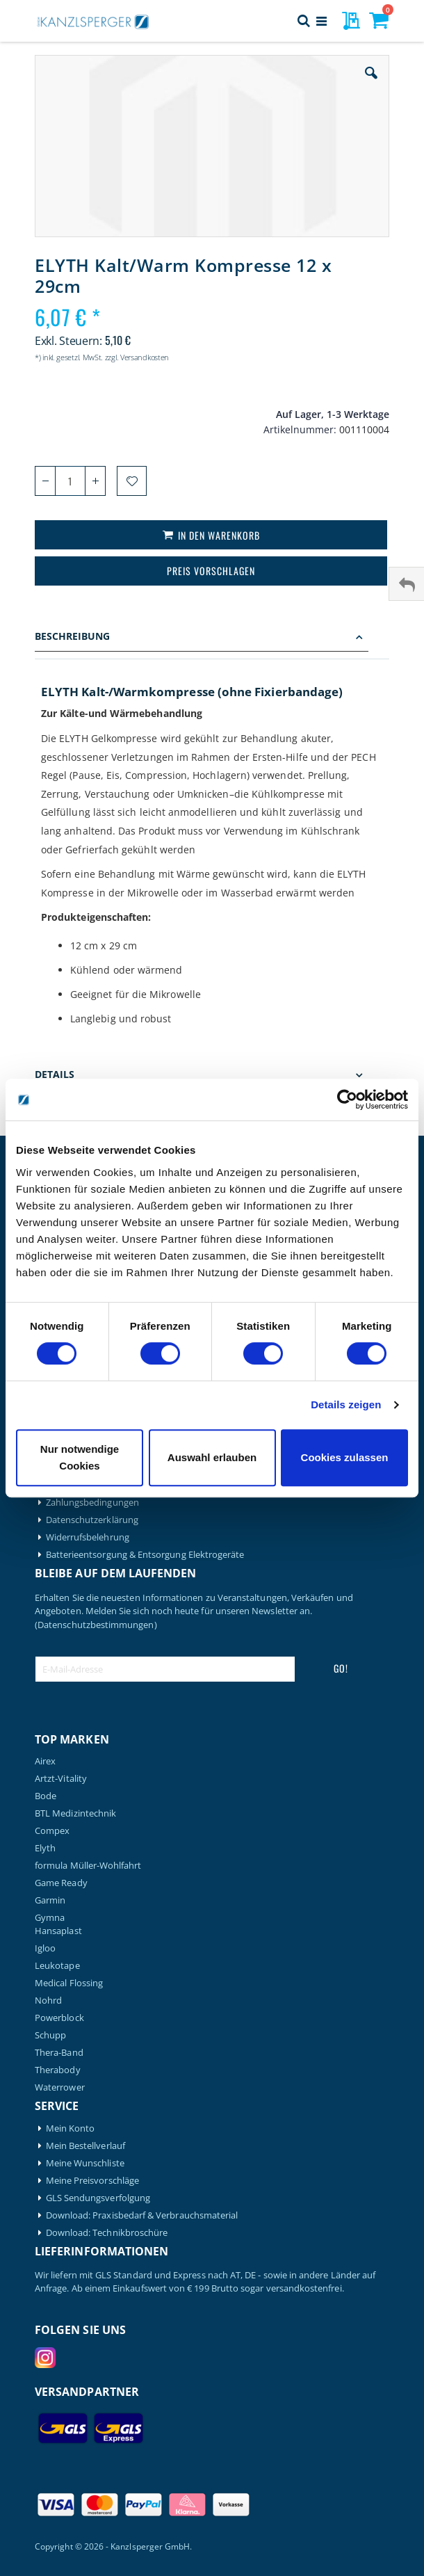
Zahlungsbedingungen (92, 1502)
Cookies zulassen (345, 1457)
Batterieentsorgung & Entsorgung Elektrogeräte (145, 1554)
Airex (45, 1761)
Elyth (45, 1848)
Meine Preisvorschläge (92, 2180)
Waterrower (60, 2087)
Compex (52, 1830)
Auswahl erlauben (212, 1457)
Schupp (50, 2035)
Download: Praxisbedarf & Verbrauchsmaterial (142, 2215)
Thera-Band (59, 2052)
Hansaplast (58, 1930)
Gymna (50, 1917)
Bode (45, 1796)
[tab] (212, 638)
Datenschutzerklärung (92, 1519)
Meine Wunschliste (85, 2163)
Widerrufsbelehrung (87, 1537)
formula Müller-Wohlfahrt (88, 1865)
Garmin (50, 1900)
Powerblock (59, 2017)
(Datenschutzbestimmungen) (96, 1624)
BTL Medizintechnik (75, 1813)
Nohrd (48, 2000)
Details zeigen (346, 1404)
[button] (371, 83)
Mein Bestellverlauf (85, 2145)
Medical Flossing (69, 1983)
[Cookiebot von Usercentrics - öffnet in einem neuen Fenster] (347, 1099)
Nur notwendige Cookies (79, 1457)
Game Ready (61, 1882)
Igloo (45, 1948)
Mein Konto (70, 2128)
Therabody (58, 2070)
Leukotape (57, 1965)
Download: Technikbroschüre (107, 2232)
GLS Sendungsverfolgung (98, 2198)
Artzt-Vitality (61, 1778)
